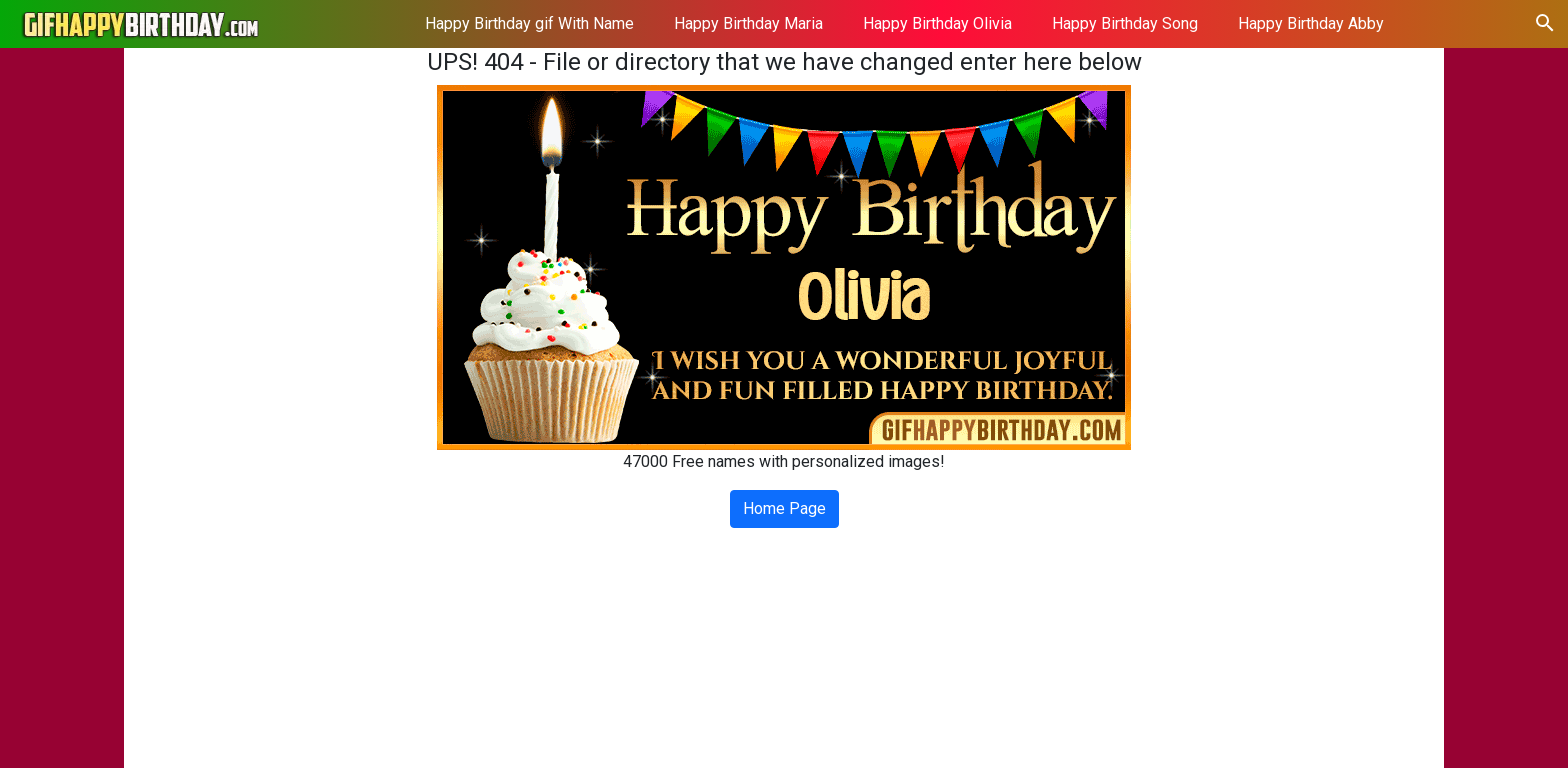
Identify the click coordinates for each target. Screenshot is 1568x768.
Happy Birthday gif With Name (529, 23)
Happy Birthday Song (1125, 23)
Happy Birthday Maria (748, 23)
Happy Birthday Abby (1311, 23)
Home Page (784, 508)
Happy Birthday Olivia (937, 23)
